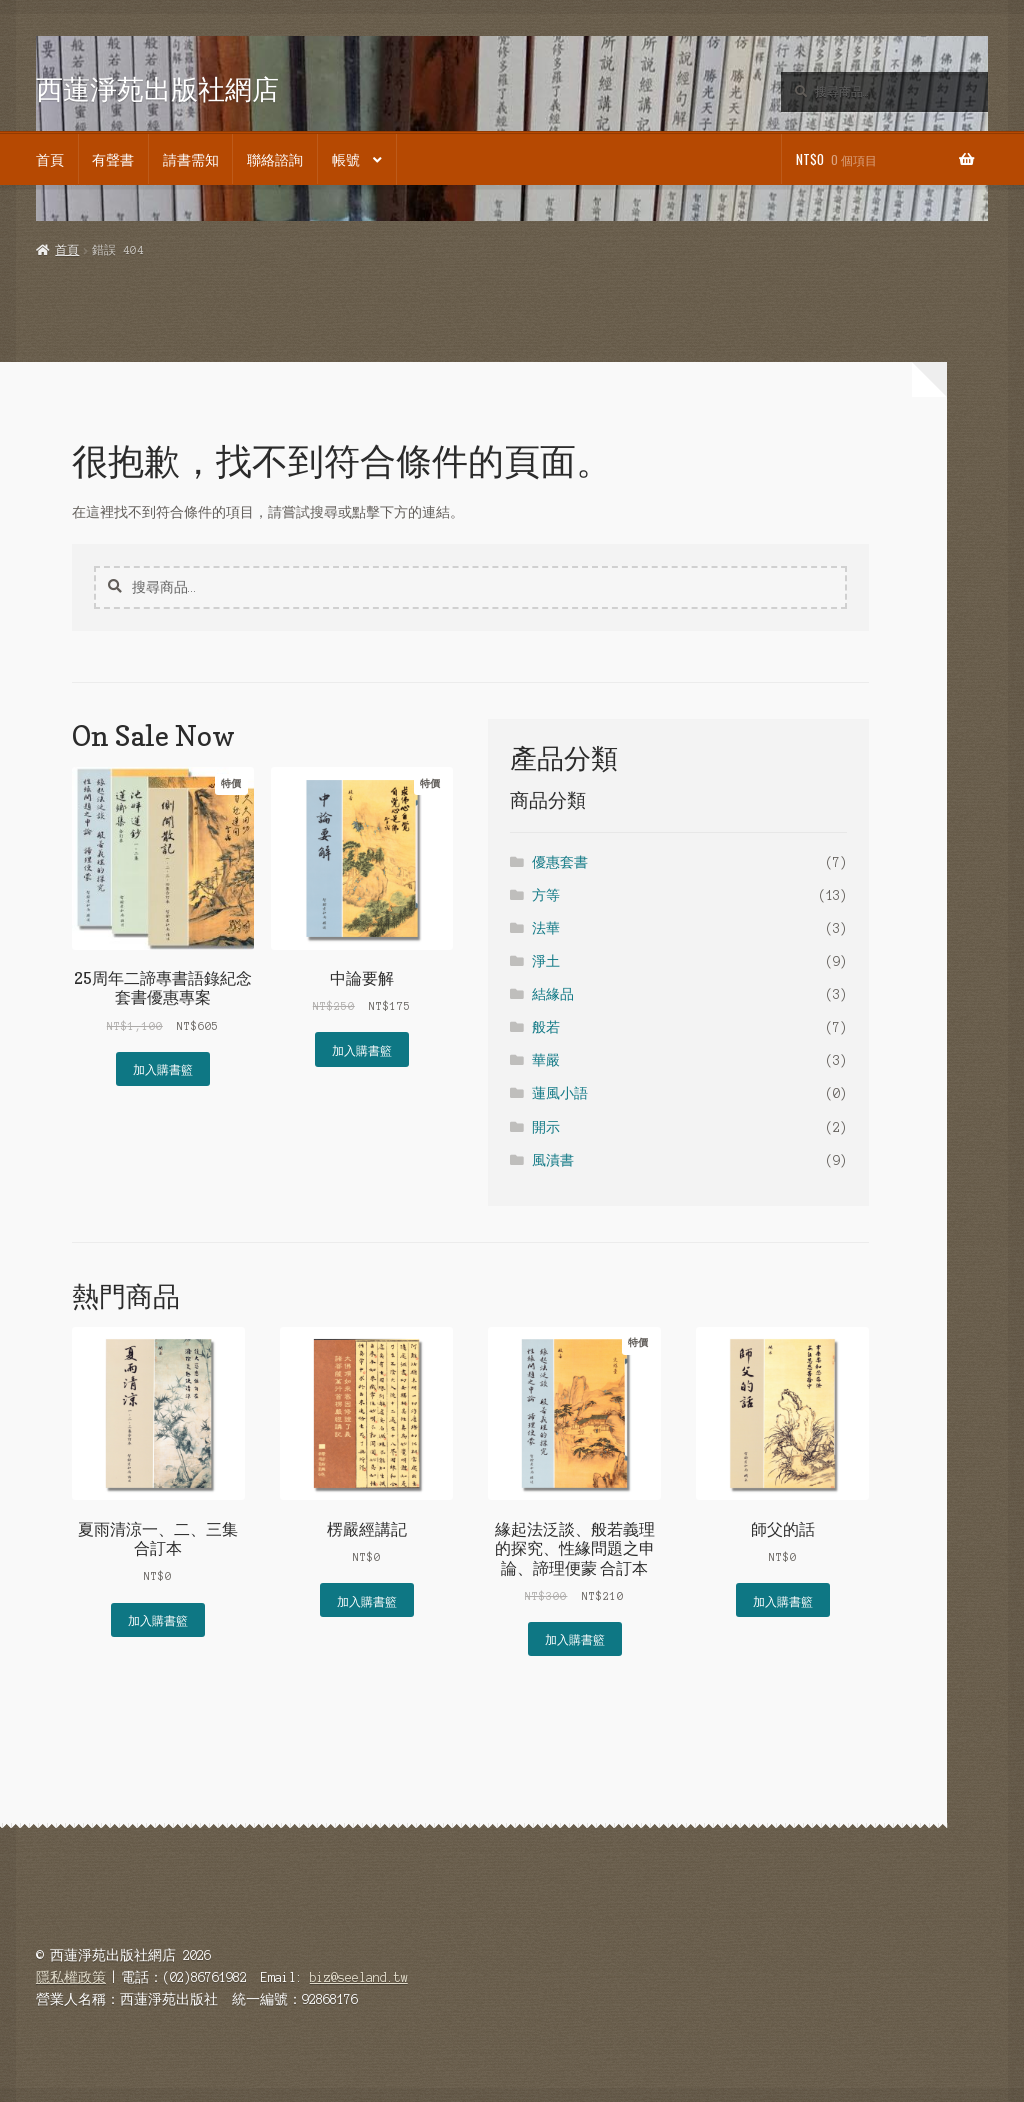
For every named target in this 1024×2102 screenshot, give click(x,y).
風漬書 (553, 1160)
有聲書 (113, 159)
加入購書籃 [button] (163, 1068)
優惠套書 (560, 862)
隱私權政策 (71, 1977)
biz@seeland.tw (359, 1977)
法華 (546, 928)
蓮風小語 (560, 1093)
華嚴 (546, 1060)
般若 (546, 1027)
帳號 (346, 159)
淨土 (546, 961)
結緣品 (553, 994)
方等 (546, 895)
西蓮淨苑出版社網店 (157, 88)
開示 (546, 1127)
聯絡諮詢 (275, 159)
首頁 (50, 159)
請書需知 (191, 159)
